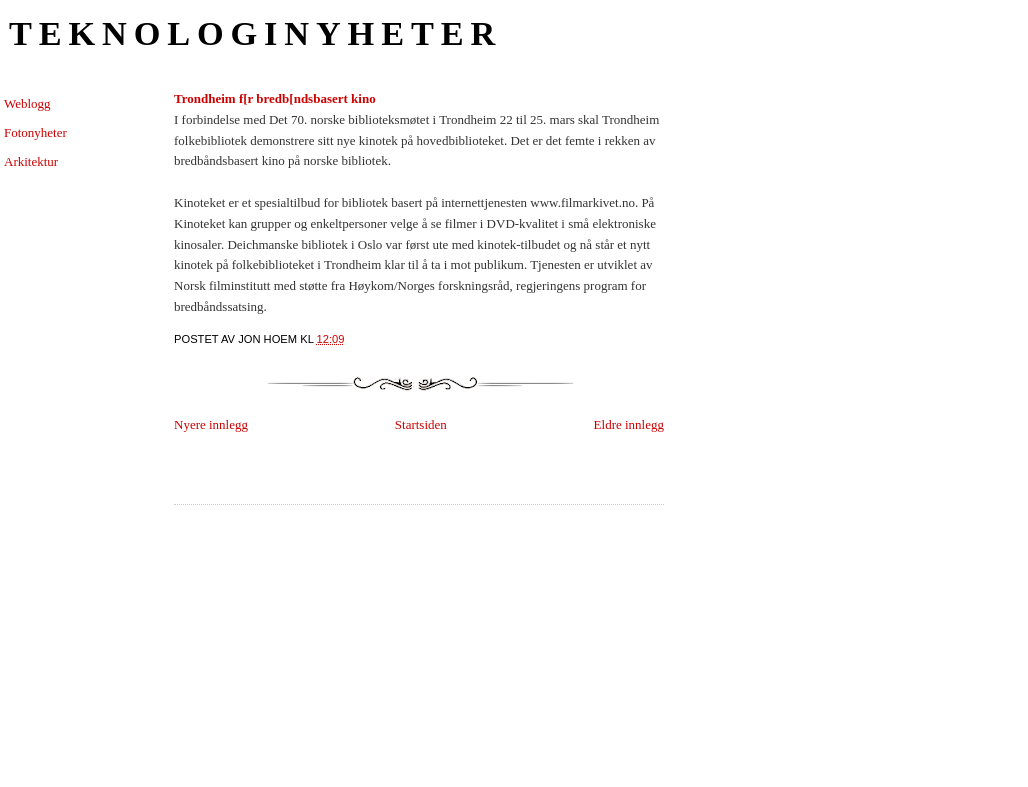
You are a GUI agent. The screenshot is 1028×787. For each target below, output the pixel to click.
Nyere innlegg (211, 424)
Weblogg (27, 103)
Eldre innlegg (629, 424)
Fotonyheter (35, 132)
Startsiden (421, 424)
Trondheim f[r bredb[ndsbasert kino (275, 98)
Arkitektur (31, 161)
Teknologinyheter (255, 33)
